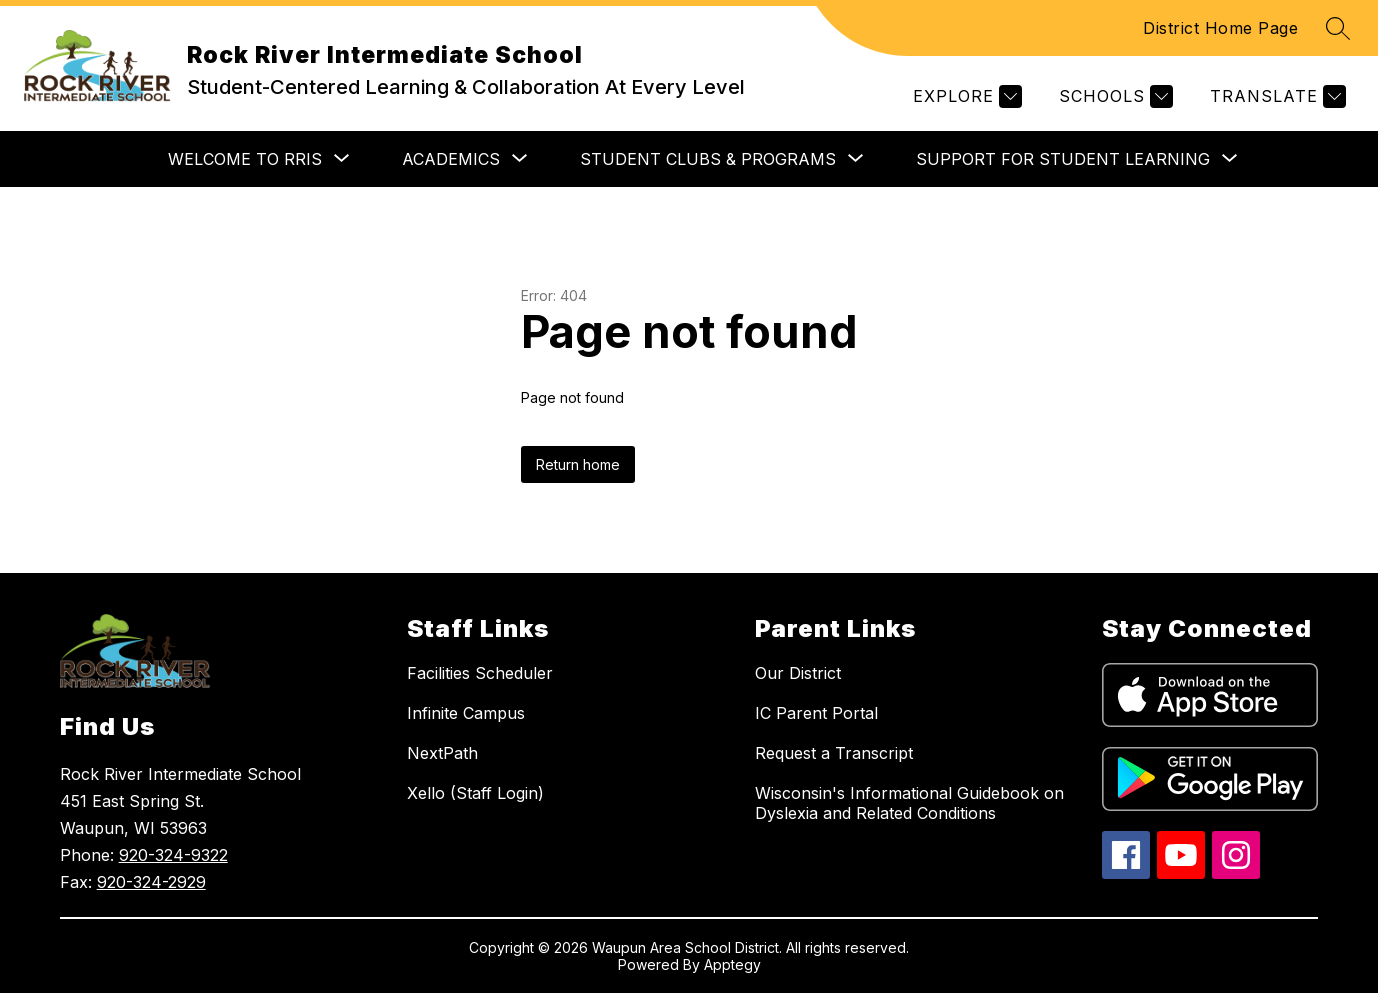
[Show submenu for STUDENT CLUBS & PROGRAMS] (708, 159)
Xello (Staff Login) (475, 793)
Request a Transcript (834, 753)
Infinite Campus (466, 713)
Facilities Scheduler (480, 673)
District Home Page (1220, 28)
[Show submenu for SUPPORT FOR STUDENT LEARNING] (1063, 159)
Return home (578, 464)
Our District (798, 673)
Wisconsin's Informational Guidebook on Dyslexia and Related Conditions (909, 803)
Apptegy (732, 964)
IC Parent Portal (816, 713)
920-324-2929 (151, 882)
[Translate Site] (1275, 96)
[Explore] (965, 96)
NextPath (442, 753)
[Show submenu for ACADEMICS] (451, 159)
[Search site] (1338, 28)
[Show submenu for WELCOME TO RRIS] (245, 159)
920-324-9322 (173, 855)
